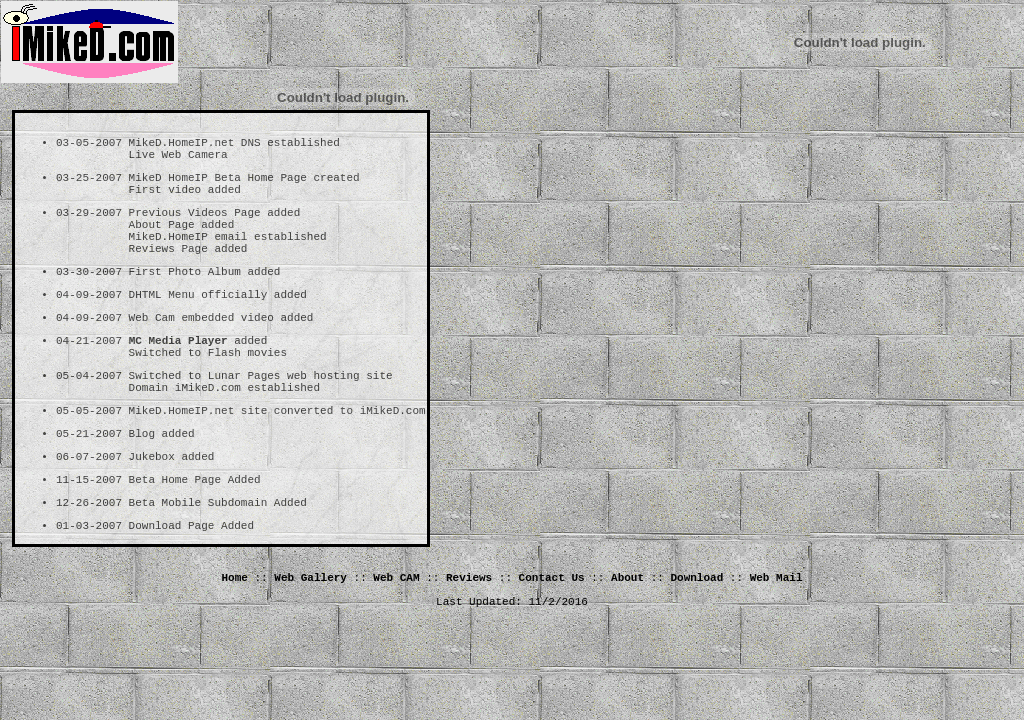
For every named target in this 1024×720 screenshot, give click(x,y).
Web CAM (396, 641)
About (627, 641)
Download (696, 641)
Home (235, 641)
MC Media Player (178, 375)
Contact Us (552, 641)
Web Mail (776, 641)
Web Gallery (310, 641)
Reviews (469, 641)
